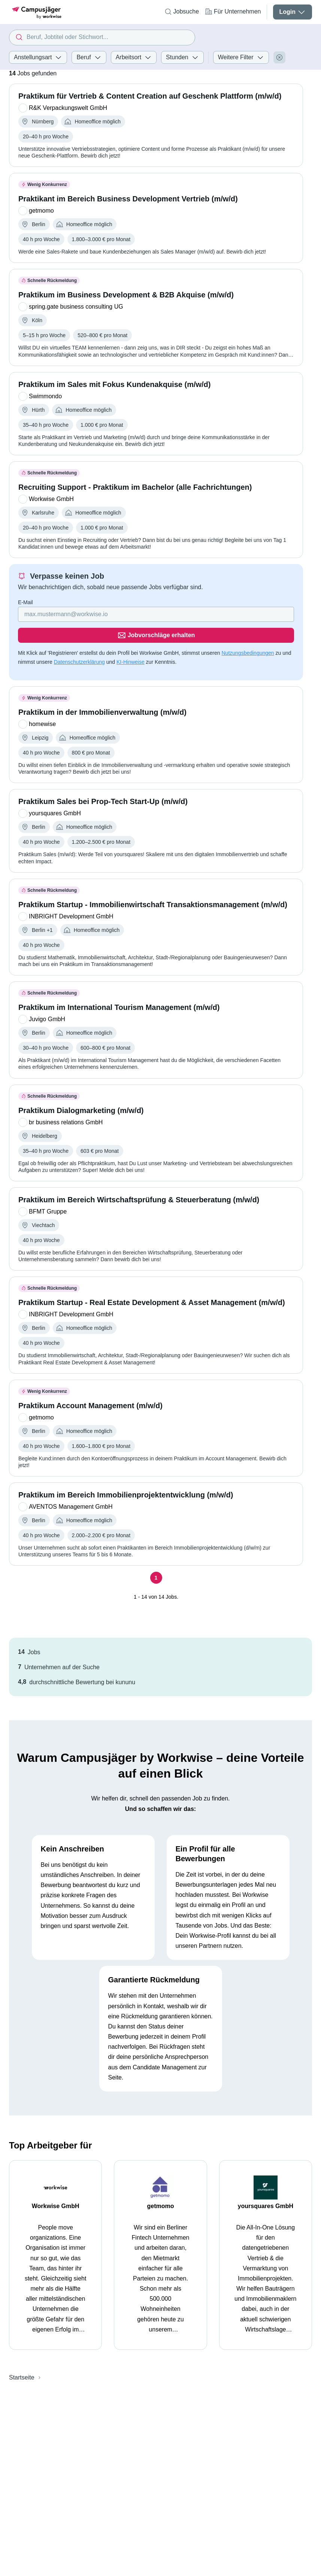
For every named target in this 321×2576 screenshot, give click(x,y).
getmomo (160, 2192)
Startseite (21, 2363)
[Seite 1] (156, 1564)
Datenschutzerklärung (79, 648)
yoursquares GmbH (265, 2192)
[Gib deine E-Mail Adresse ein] (108, 621)
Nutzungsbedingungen (247, 639)
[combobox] (102, 37)
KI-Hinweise (130, 648)
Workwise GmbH (55, 2192)
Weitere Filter (241, 57)
